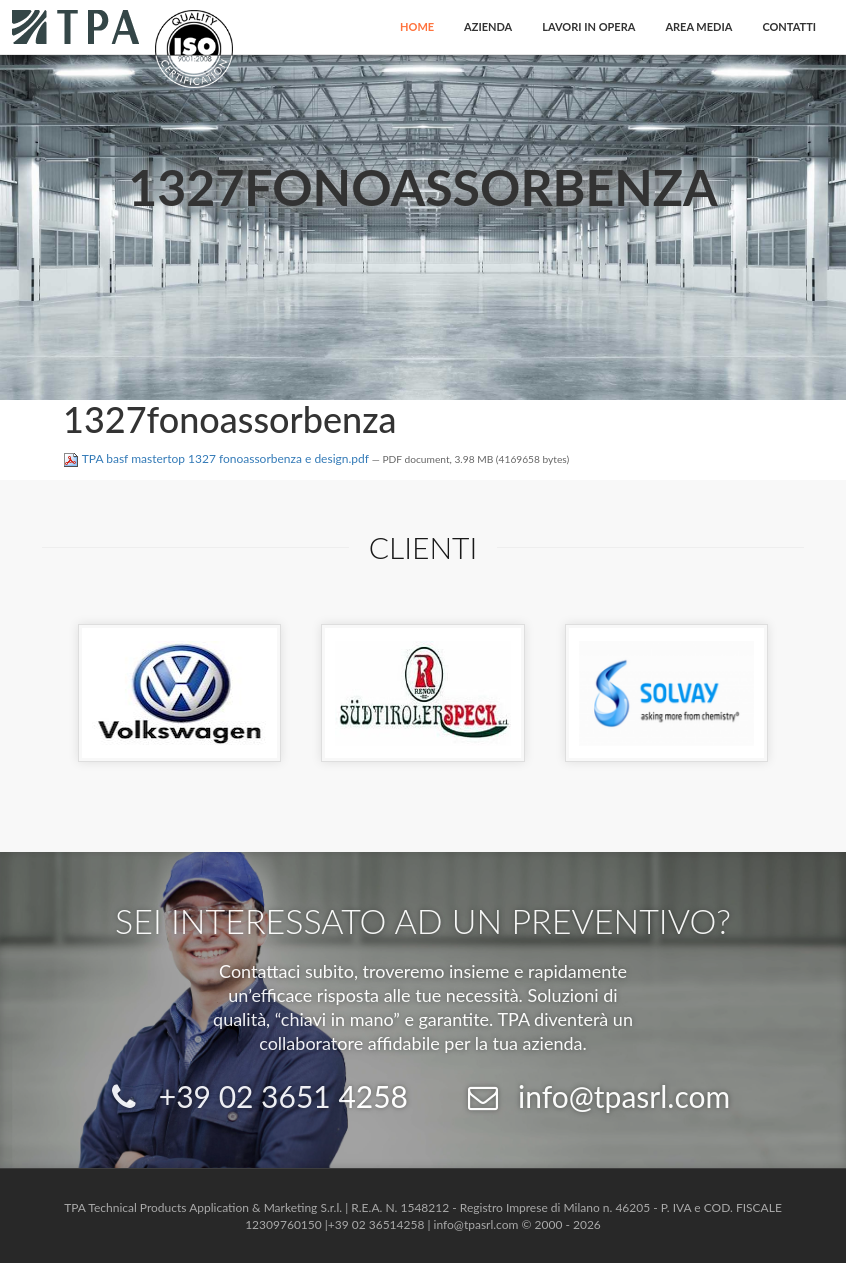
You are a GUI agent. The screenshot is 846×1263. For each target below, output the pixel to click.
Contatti (789, 26)
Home (417, 26)
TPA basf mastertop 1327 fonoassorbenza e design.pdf (217, 458)
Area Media (698, 26)
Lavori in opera (588, 26)
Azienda (488, 26)
